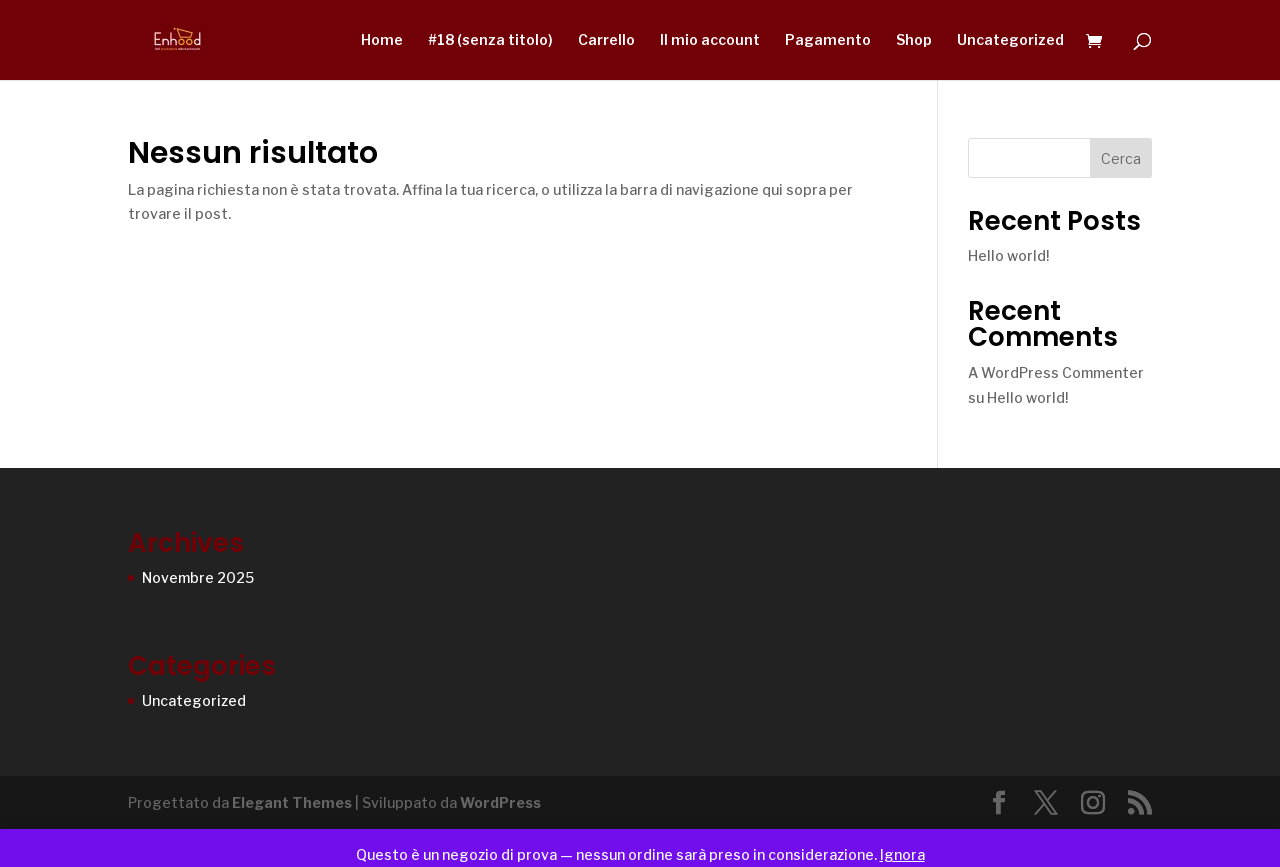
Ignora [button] (902, 854)
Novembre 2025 (198, 577)
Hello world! (1008, 255)
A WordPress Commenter (1056, 372)
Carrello (606, 40)
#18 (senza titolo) (490, 40)
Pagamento (828, 40)
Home (382, 40)
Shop (914, 40)
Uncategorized (1010, 40)
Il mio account (710, 40)
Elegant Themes (292, 802)
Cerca (1121, 158)
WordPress (500, 802)
